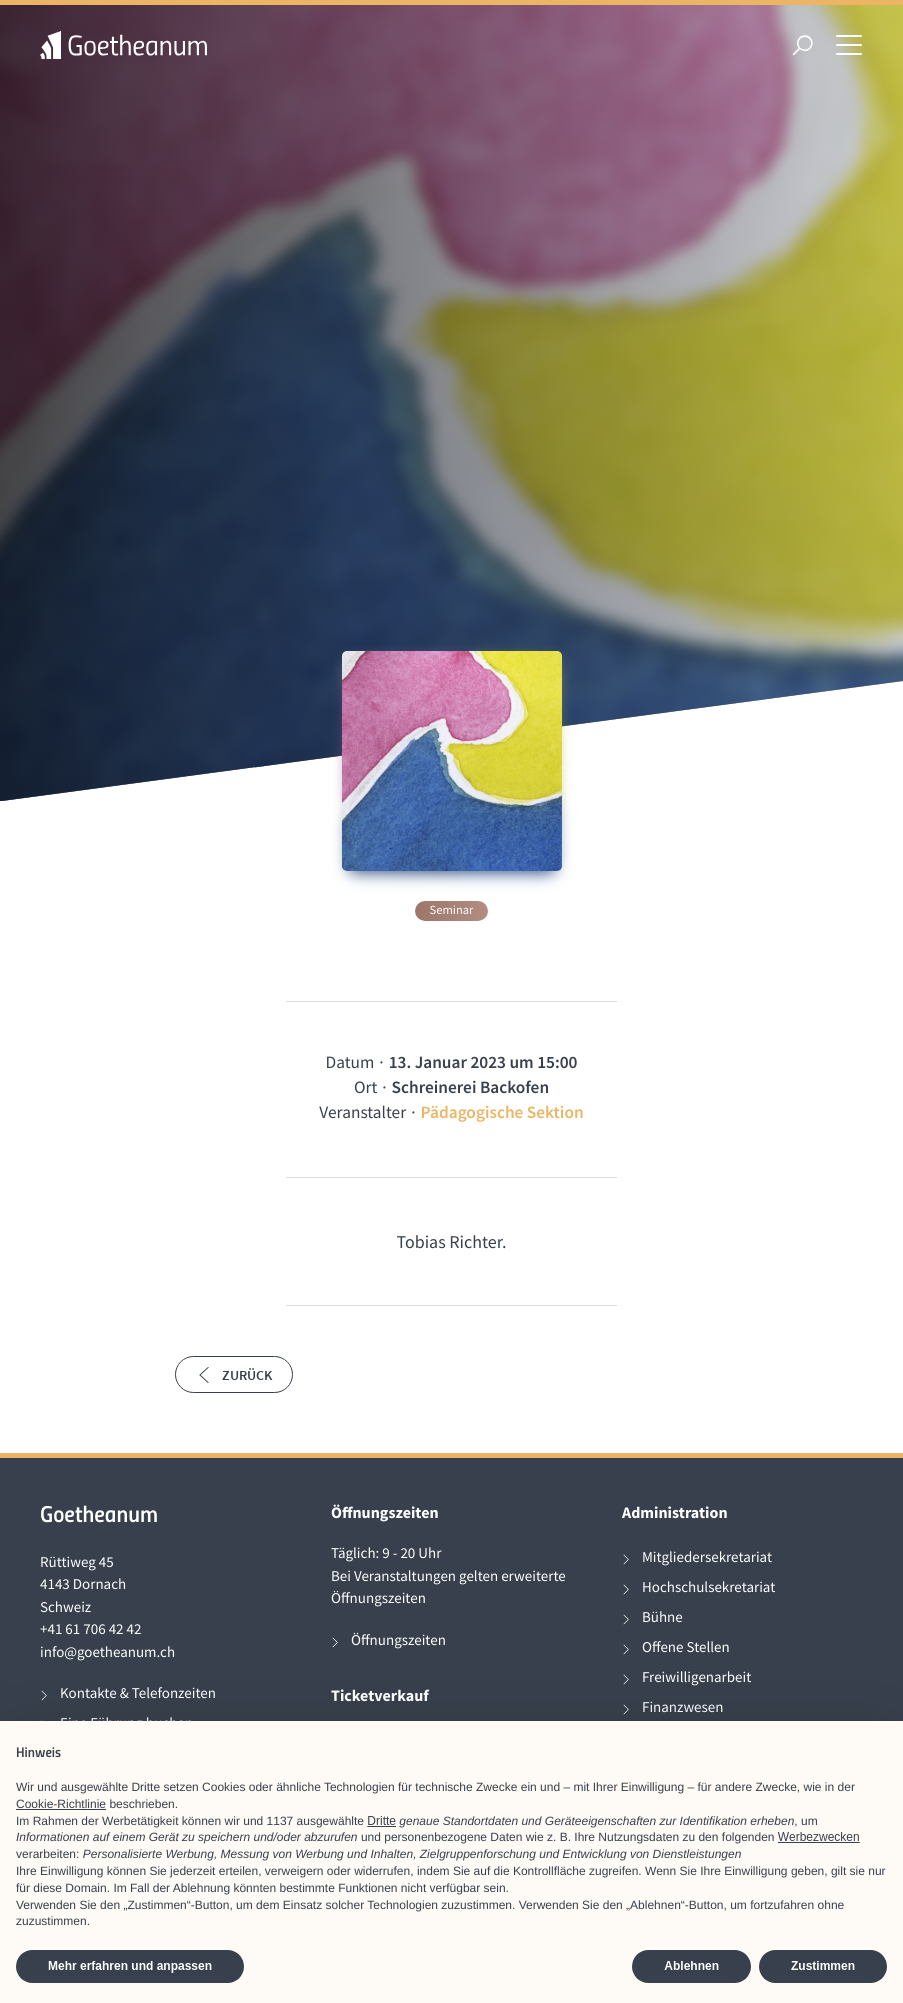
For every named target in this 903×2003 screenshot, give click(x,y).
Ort (365, 1087)
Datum (350, 1062)
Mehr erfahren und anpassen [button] (130, 1966)
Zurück (234, 1375)
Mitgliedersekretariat (707, 1557)
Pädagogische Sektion (502, 1112)
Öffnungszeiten (398, 1640)
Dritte (381, 1821)
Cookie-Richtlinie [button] (61, 1804)
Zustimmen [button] (823, 1966)
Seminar (452, 910)
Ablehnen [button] (691, 1966)
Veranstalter (362, 1112)
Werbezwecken (819, 1837)
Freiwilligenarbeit (696, 1677)
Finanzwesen (683, 1707)
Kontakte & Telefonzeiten (138, 1693)
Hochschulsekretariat (708, 1587)
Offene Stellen (686, 1647)
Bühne (662, 1617)
